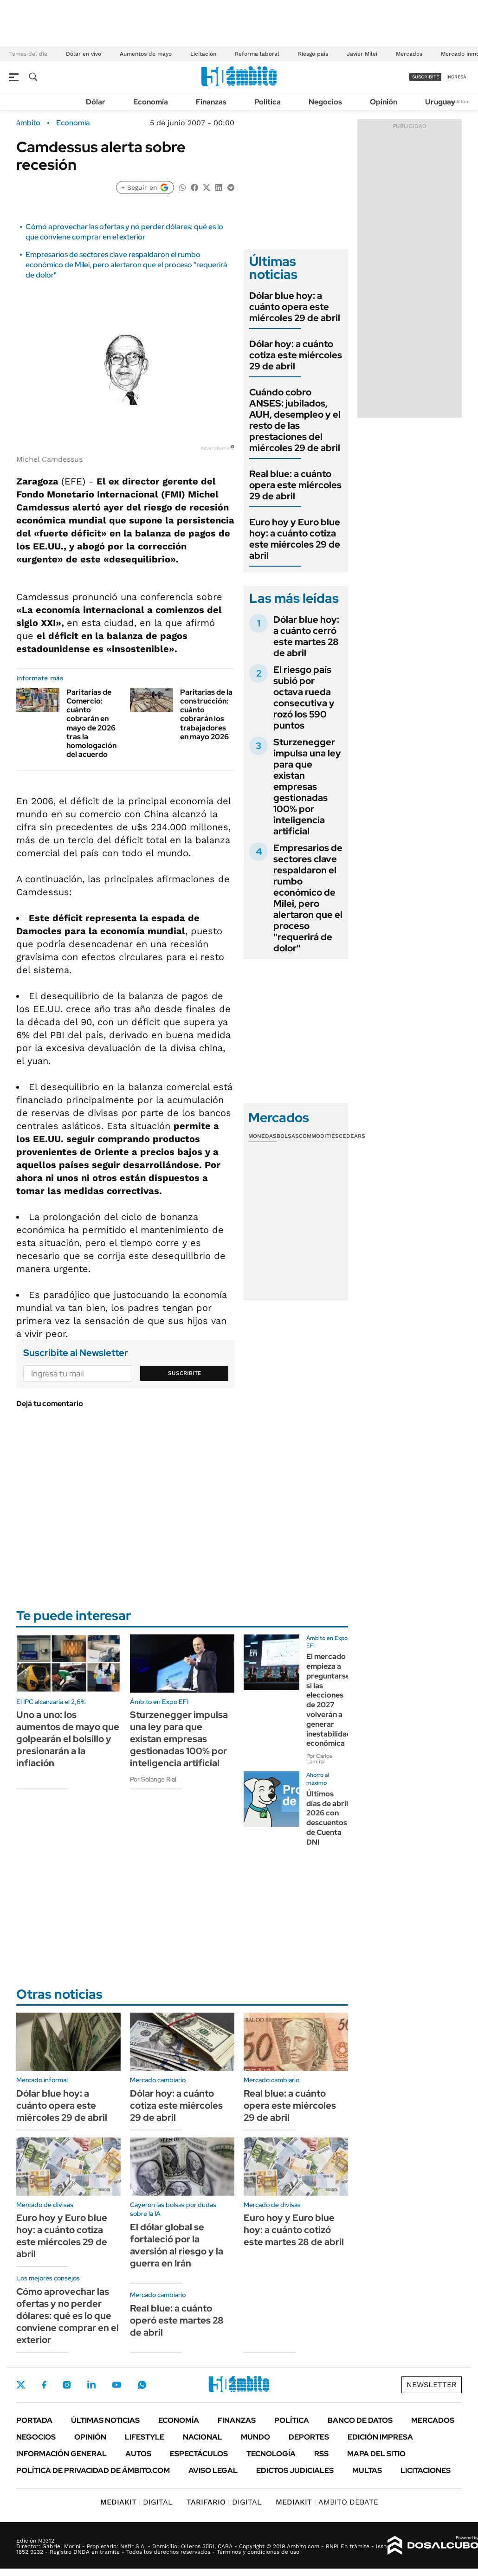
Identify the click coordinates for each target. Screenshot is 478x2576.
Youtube (116, 2385)
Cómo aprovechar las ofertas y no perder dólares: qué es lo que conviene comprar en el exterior (124, 232)
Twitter (21, 2385)
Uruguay (440, 102)
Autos (138, 2454)
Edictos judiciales (295, 2470)
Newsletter (457, 101)
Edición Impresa (380, 2437)
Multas (367, 2470)
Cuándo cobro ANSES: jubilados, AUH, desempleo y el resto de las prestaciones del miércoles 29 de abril (295, 420)
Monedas (262, 1136)
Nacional (202, 2437)
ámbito (28, 123)
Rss (321, 2454)
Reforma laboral (257, 54)
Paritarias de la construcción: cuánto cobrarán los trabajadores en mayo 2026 (206, 714)
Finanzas (211, 102)
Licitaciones (425, 2470)
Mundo (255, 2437)
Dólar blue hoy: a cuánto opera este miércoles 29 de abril (294, 307)
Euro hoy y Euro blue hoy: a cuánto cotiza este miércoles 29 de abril (294, 539)
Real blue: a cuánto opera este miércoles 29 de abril (295, 485)
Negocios (325, 102)
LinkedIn (91, 2385)
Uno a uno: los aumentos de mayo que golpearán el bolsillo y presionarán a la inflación (67, 1739)
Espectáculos (199, 2454)
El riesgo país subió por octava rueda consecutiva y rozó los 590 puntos (304, 697)
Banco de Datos (360, 2420)
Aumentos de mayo (146, 54)
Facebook (44, 2385)
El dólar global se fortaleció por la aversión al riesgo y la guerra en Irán (176, 2245)
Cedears (352, 1136)
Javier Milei (362, 54)
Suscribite (184, 1373)
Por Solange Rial (153, 1779)
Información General (61, 2454)
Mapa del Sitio (376, 2454)
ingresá (456, 76)
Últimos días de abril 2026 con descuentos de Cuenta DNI (327, 1818)
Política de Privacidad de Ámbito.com (93, 2470)
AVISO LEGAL (213, 2470)
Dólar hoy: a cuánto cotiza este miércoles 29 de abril (295, 355)
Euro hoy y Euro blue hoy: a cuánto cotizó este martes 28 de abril (294, 2230)
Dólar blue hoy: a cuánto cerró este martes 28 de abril (306, 636)
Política (267, 102)
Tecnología (271, 2454)
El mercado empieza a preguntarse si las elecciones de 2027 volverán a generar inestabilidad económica (328, 1700)
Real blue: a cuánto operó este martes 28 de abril (177, 2320)
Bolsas (288, 1136)
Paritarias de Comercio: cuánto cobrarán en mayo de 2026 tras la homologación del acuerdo (91, 723)
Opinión (383, 102)
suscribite (425, 76)
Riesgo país (313, 54)
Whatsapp (142, 2385)
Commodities (319, 1136)
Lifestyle (144, 2437)
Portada (34, 2420)
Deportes (309, 2437)
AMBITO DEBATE (327, 2502)
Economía (150, 102)
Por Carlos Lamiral (319, 1758)
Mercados (409, 54)
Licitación (203, 54)
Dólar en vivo (83, 54)
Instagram (67, 2385)
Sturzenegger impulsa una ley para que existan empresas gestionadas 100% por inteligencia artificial (307, 786)
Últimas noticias (105, 2420)
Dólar (95, 102)
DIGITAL (136, 2502)
